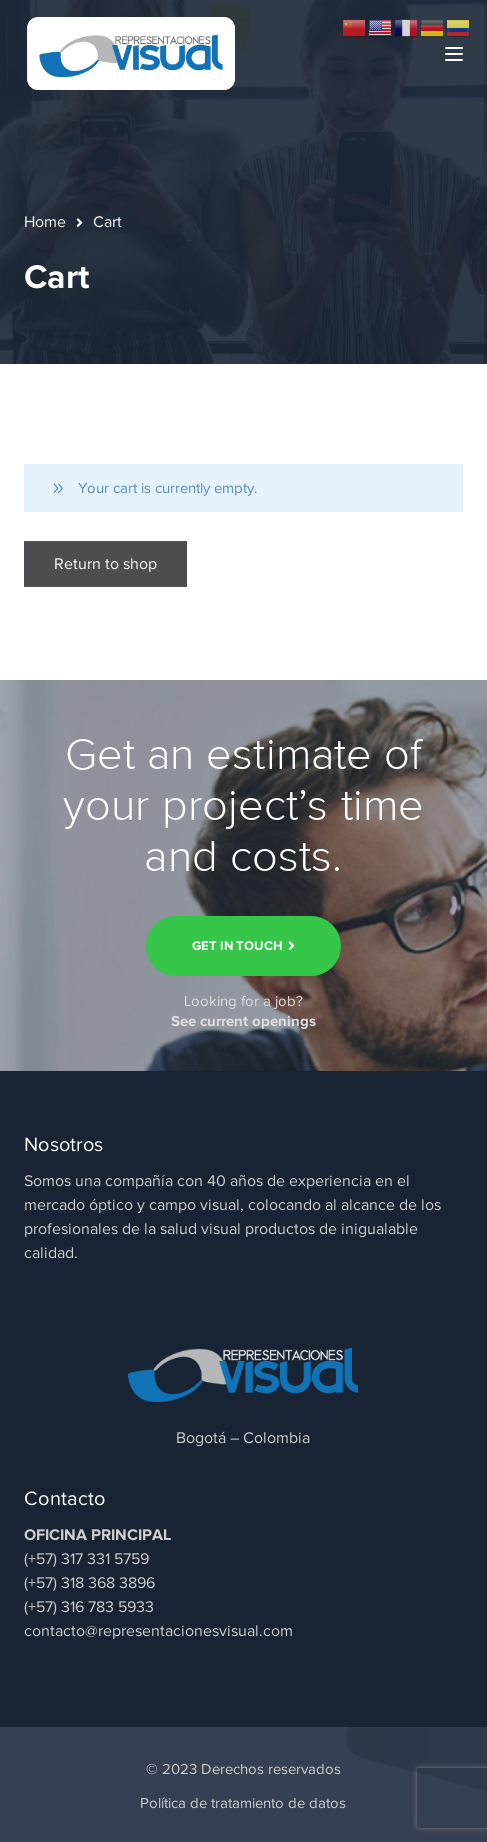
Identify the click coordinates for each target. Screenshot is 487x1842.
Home (45, 222)
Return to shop (105, 564)
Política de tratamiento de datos (243, 1803)
